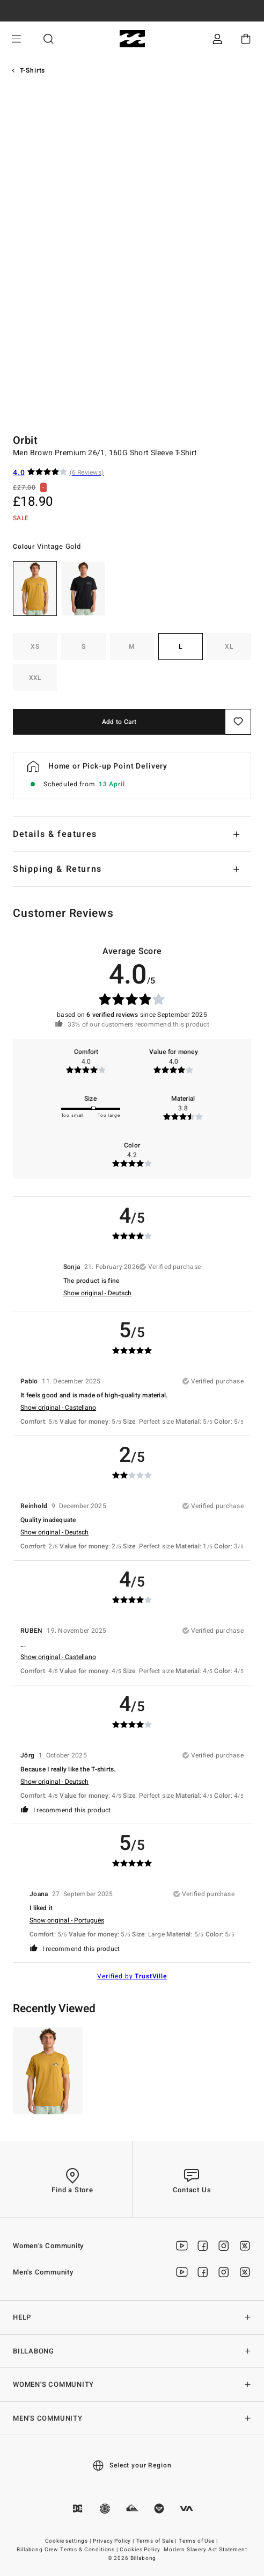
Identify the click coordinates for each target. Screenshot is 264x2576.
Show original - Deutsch (97, 1293)
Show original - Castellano (58, 1407)
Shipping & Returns (57, 869)
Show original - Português (67, 1920)
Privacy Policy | (114, 2541)
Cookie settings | (69, 2541)
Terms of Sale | (157, 2541)
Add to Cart (119, 722)
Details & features (55, 834)
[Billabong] (132, 39)
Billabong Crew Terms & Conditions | (68, 2549)
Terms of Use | (199, 2541)
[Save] (238, 722)
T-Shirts (33, 70)
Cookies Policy (140, 2549)
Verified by (132, 1976)
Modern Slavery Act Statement (205, 2549)
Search (48, 39)
